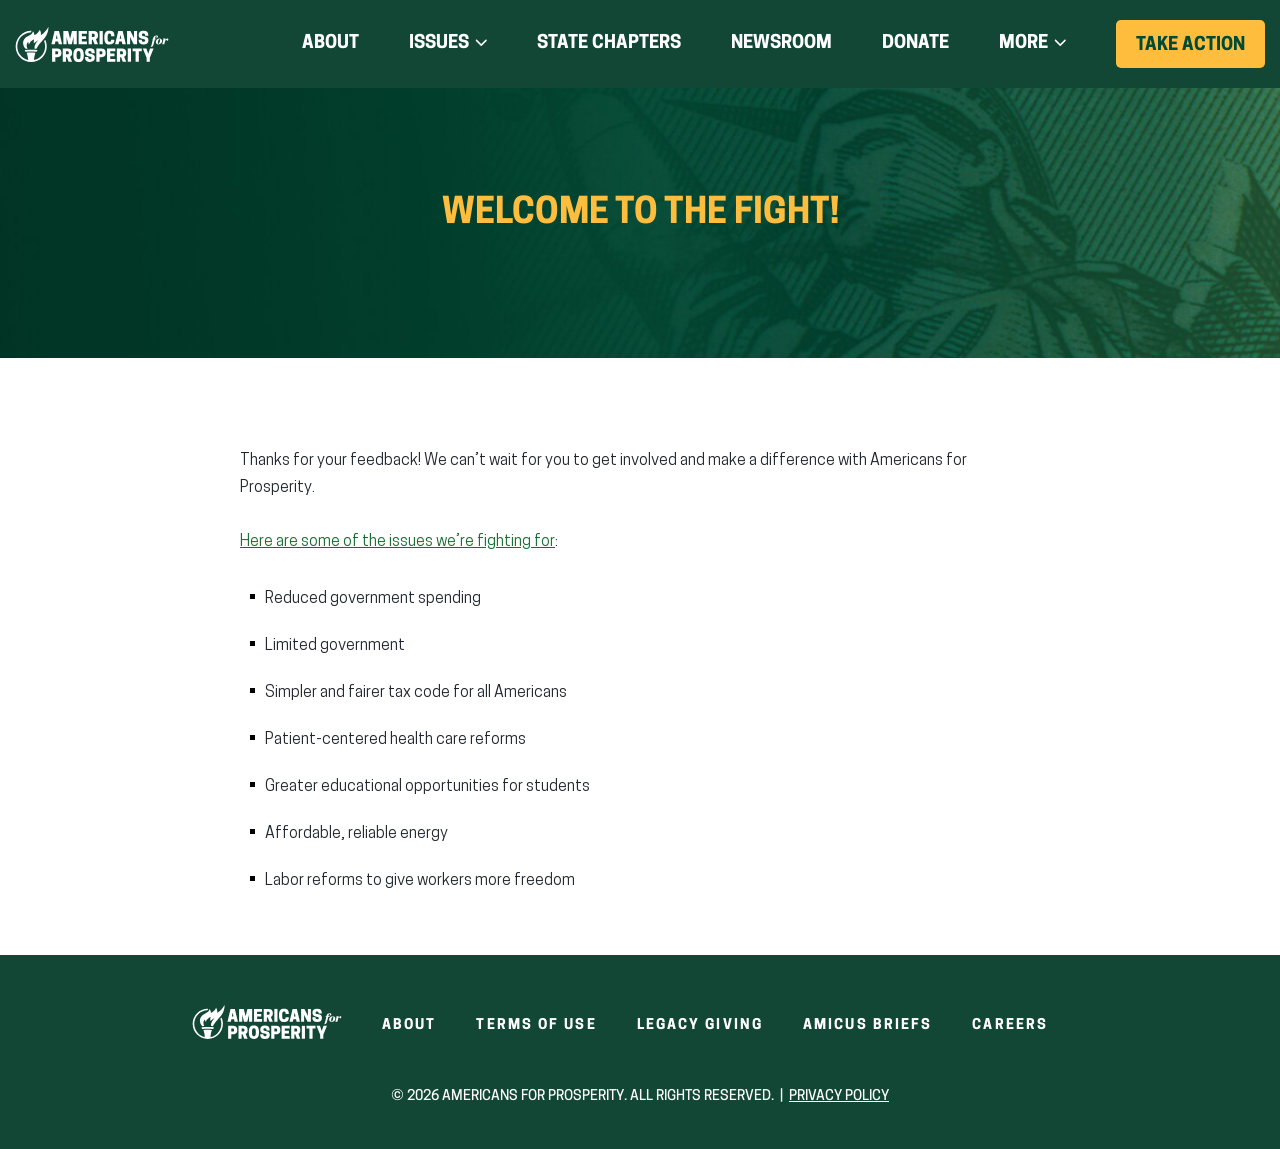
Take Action (1200, 51)
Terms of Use (536, 1025)
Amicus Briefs (867, 1025)
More (1023, 43)
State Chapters (609, 43)
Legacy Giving (700, 1025)
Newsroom (781, 43)
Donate (915, 44)
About (330, 43)
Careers (1010, 1025)
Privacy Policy (839, 1096)
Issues (439, 43)
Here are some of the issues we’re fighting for (397, 542)
